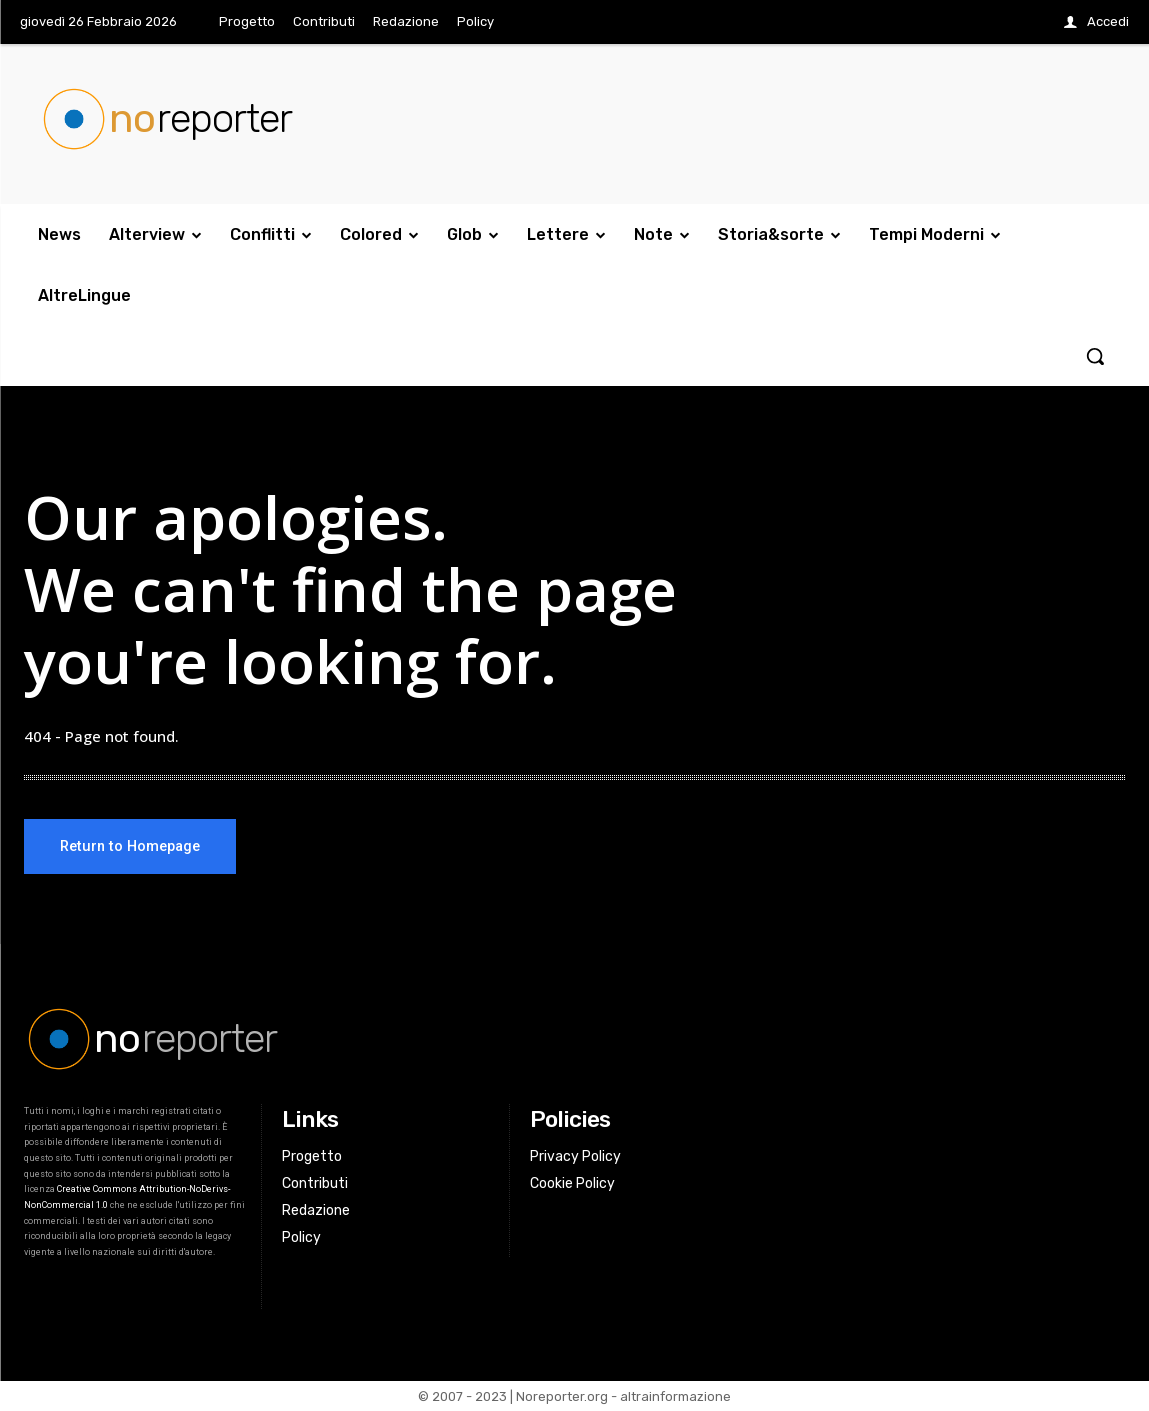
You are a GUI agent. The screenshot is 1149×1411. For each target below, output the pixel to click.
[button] (1095, 356)
